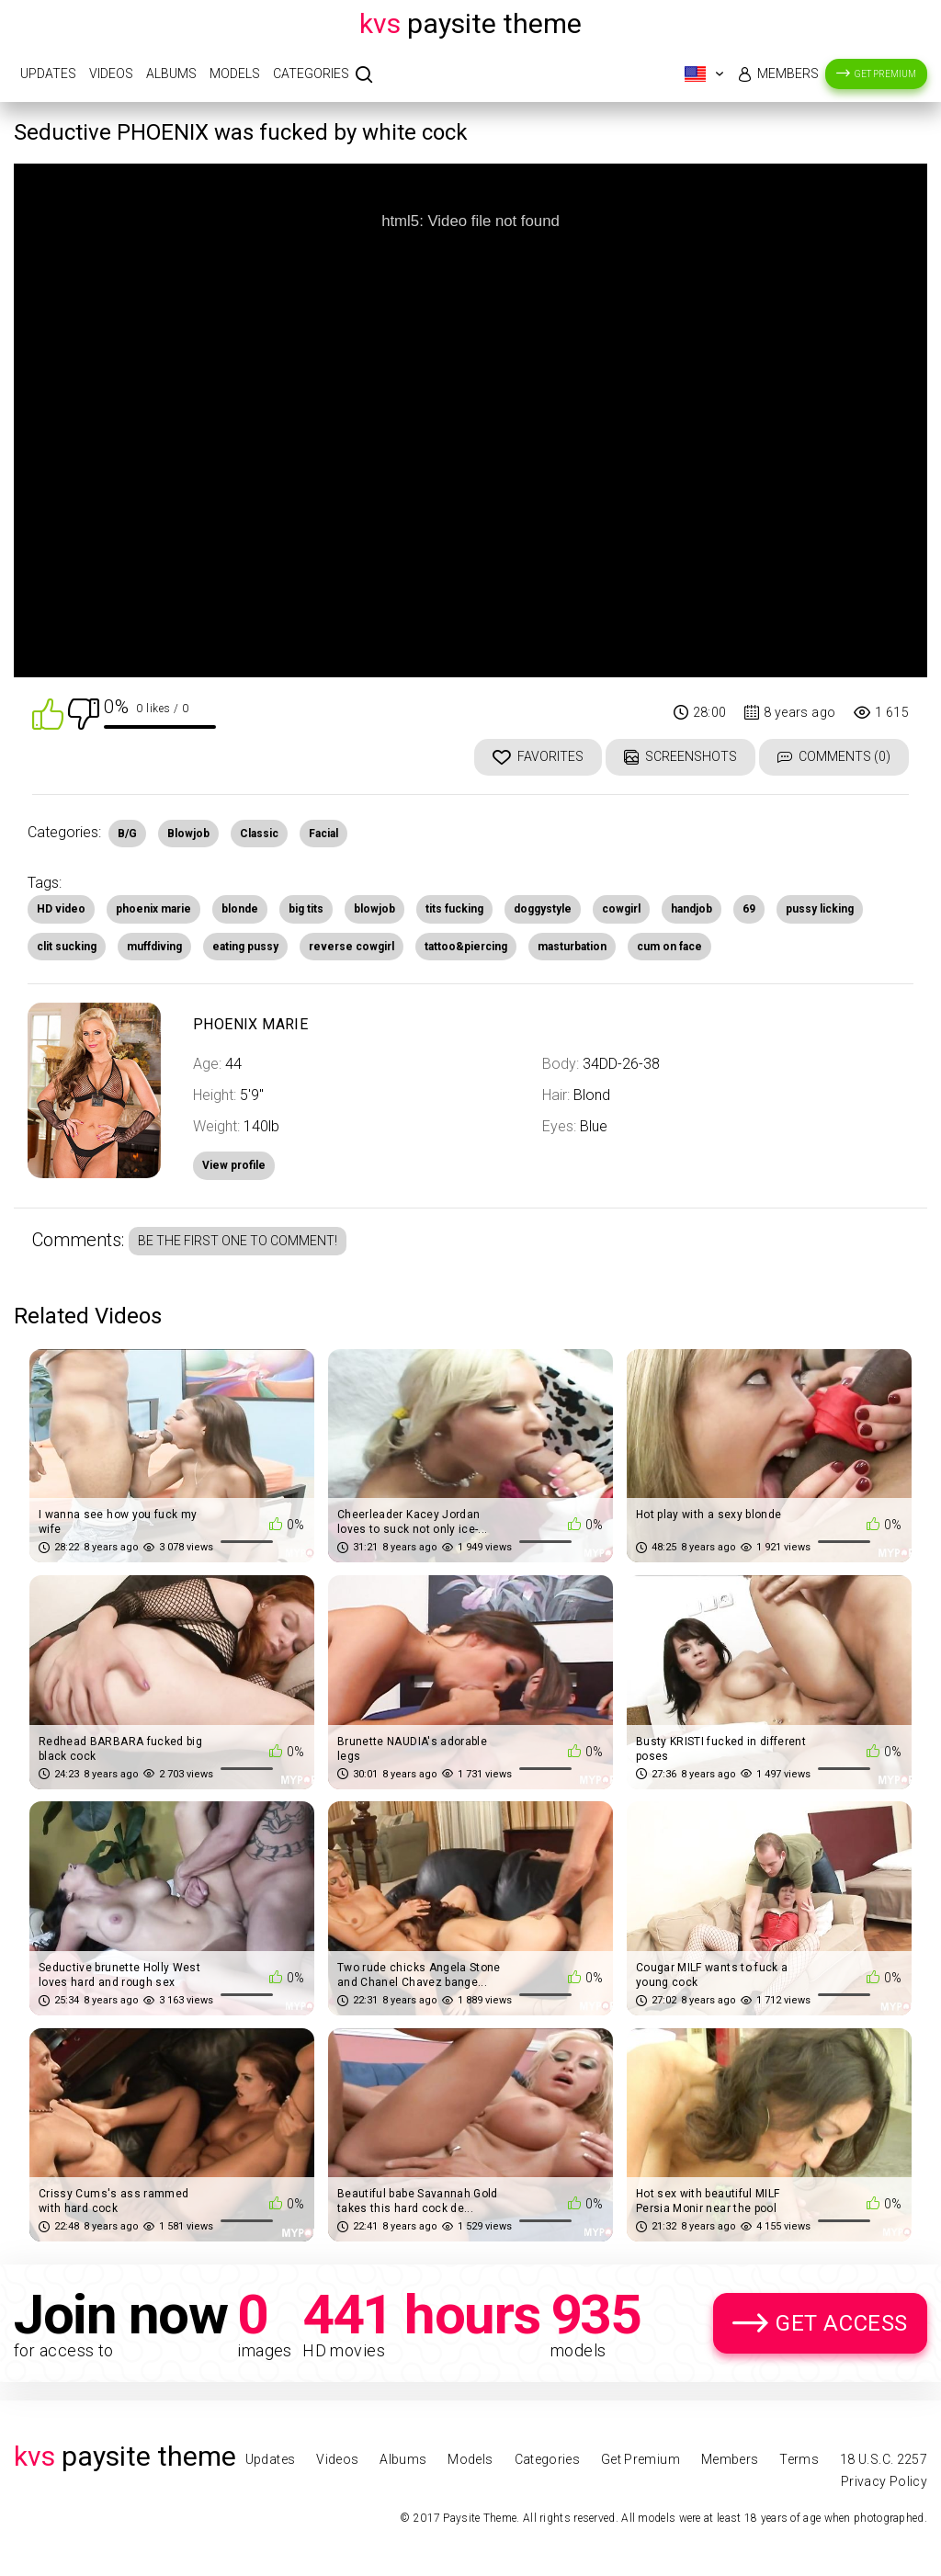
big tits (306, 908)
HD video (61, 908)
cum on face (669, 946)
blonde (239, 908)
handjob (691, 908)
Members (788, 73)
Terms (799, 2459)
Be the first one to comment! (237, 1240)
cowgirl (621, 908)
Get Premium (885, 74)
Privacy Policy (884, 2481)
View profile (234, 1165)
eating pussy (245, 946)
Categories (311, 73)
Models (235, 73)
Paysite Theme (470, 23)
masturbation (572, 946)
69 (749, 908)
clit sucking (66, 946)
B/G (127, 833)
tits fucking (454, 908)
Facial (323, 833)
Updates (48, 73)
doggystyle (543, 908)
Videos (111, 73)
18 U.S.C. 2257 (883, 2459)
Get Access (842, 2323)
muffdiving (154, 946)
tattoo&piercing (466, 946)
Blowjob (188, 833)
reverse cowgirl (351, 946)
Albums (171, 73)
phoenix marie (153, 908)
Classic (259, 833)
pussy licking (820, 908)
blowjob (374, 908)
